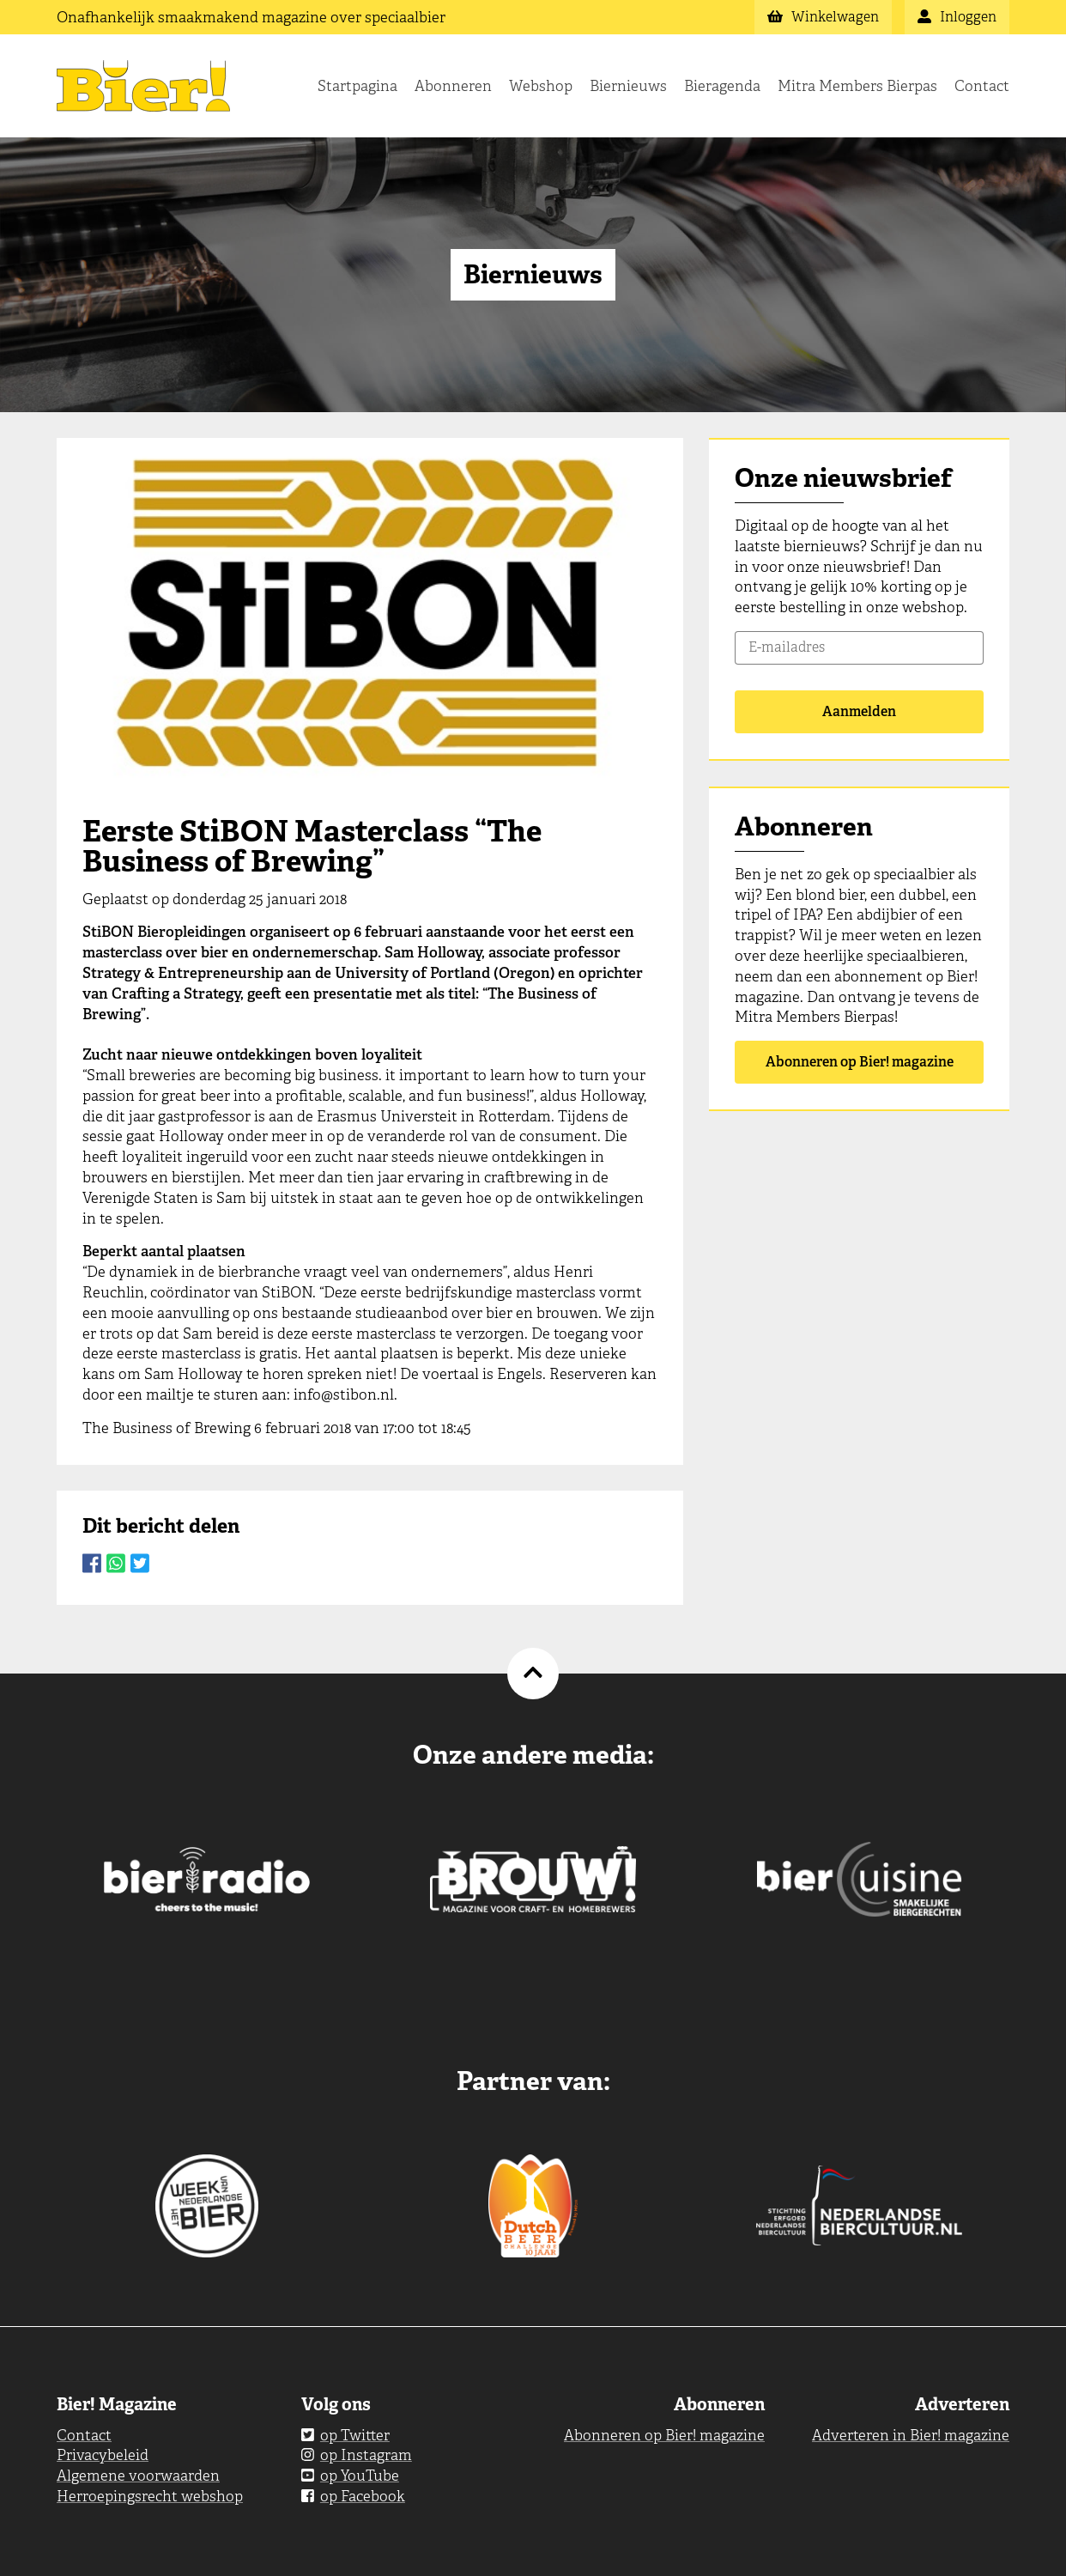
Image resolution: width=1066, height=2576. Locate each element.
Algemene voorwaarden (138, 2475)
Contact (981, 85)
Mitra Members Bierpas (857, 85)
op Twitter (345, 2435)
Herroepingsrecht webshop (150, 2496)
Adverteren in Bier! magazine (910, 2435)
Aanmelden (859, 711)
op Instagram (356, 2454)
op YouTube (350, 2475)
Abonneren (453, 85)
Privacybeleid (102, 2454)
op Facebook (353, 2496)
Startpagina (357, 85)
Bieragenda (722, 85)
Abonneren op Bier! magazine (860, 1062)
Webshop (540, 85)
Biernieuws (628, 85)
